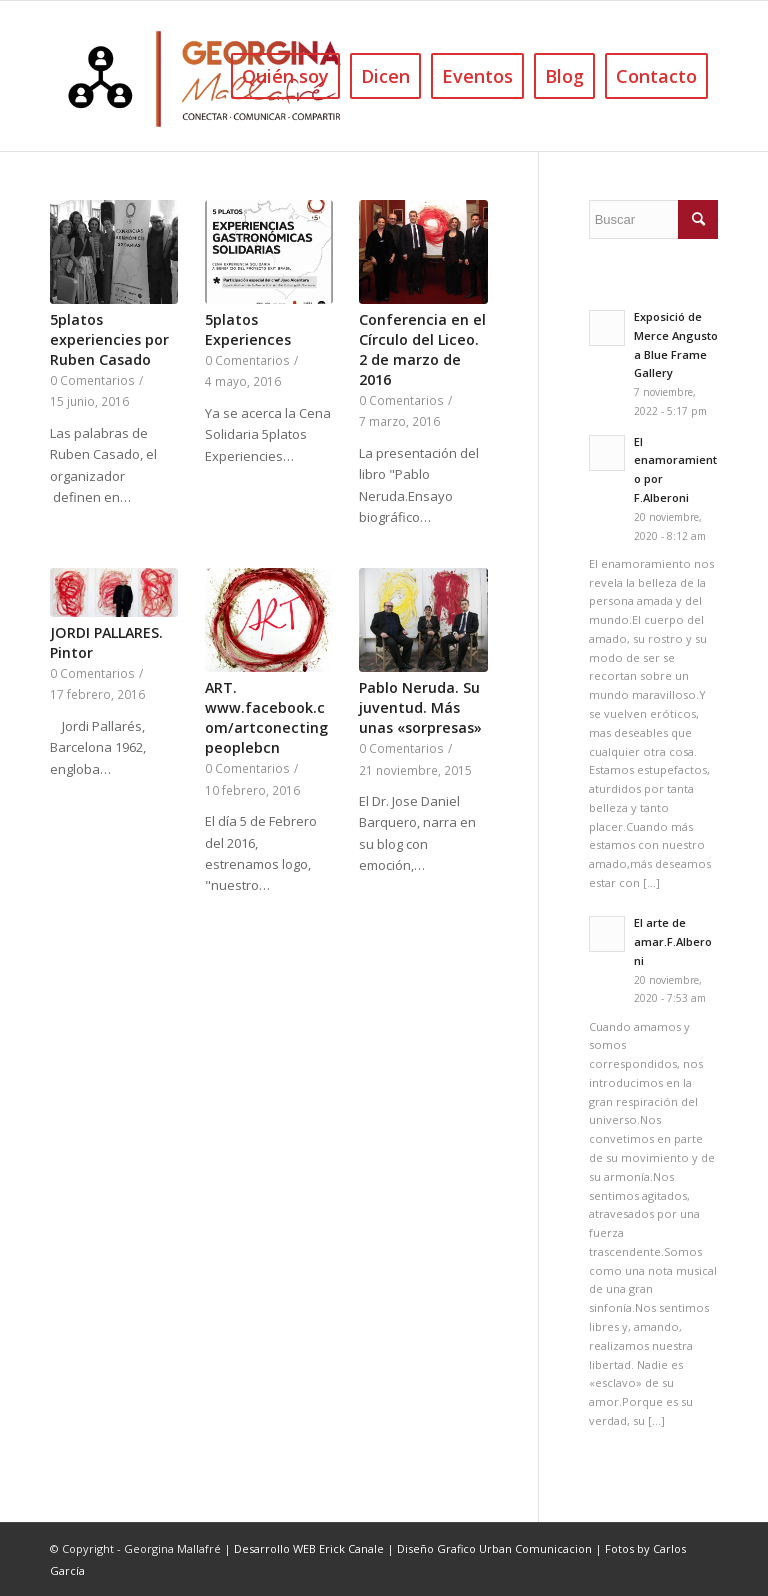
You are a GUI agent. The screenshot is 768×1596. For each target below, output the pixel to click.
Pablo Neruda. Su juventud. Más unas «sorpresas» (420, 707)
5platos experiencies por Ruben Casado (109, 339)
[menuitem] (285, 76)
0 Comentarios (92, 380)
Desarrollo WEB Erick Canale (309, 1548)
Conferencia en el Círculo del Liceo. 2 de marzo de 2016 (422, 349)
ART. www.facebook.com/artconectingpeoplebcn (266, 717)
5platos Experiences (248, 329)
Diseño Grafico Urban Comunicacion (494, 1548)
